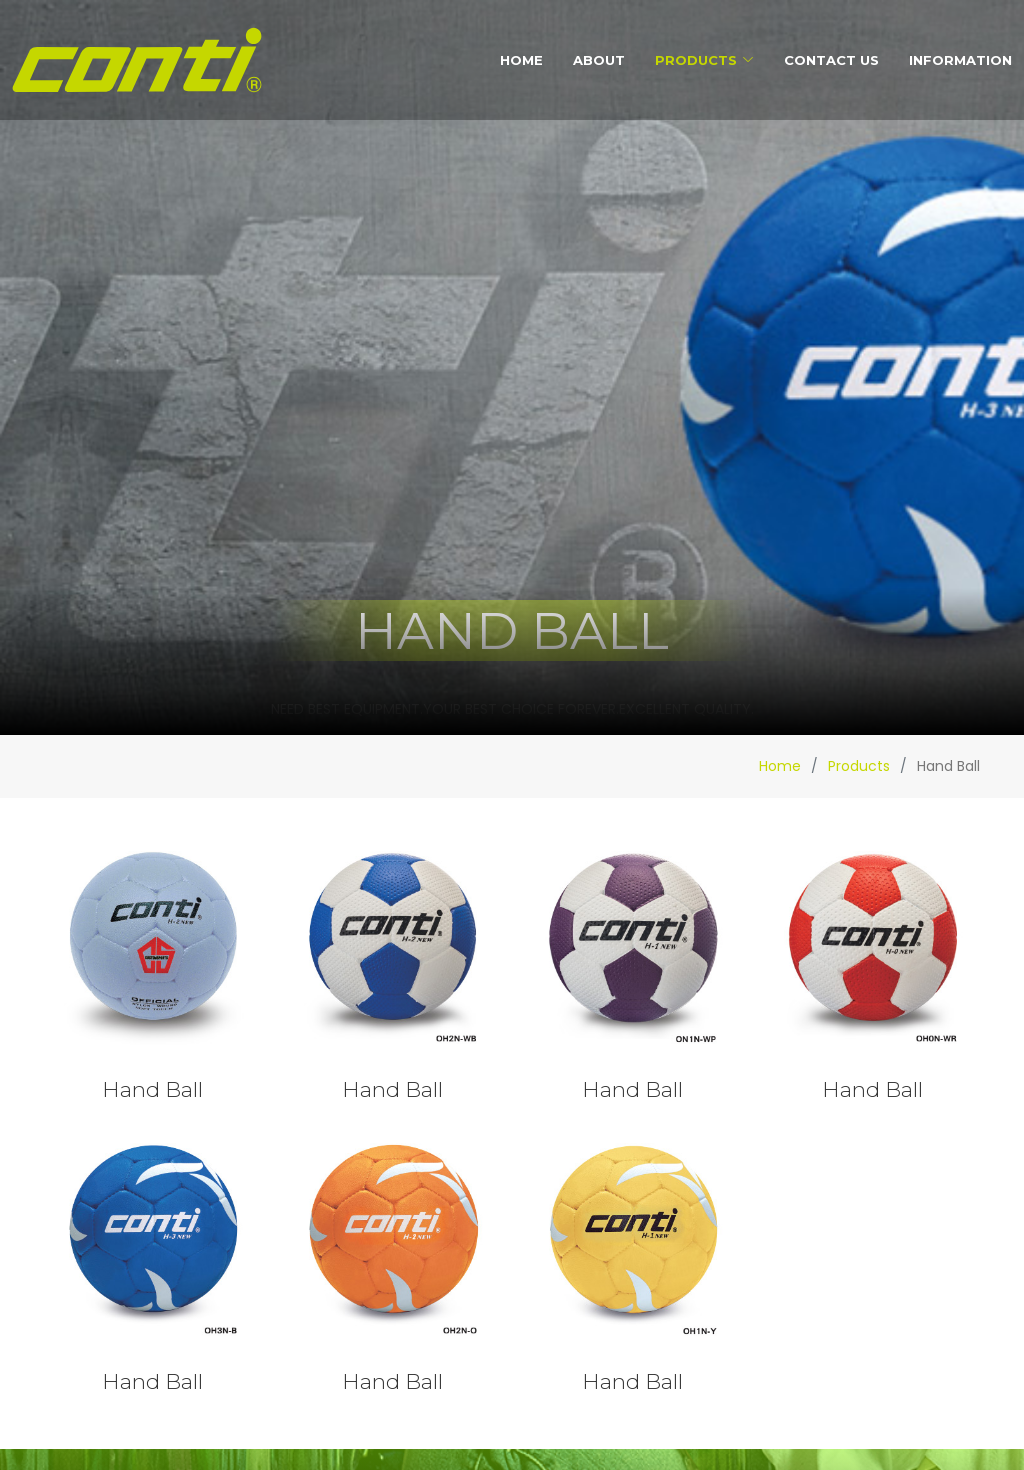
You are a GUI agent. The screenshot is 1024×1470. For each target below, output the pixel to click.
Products (859, 766)
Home (521, 60)
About (599, 60)
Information (960, 60)
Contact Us (831, 60)
